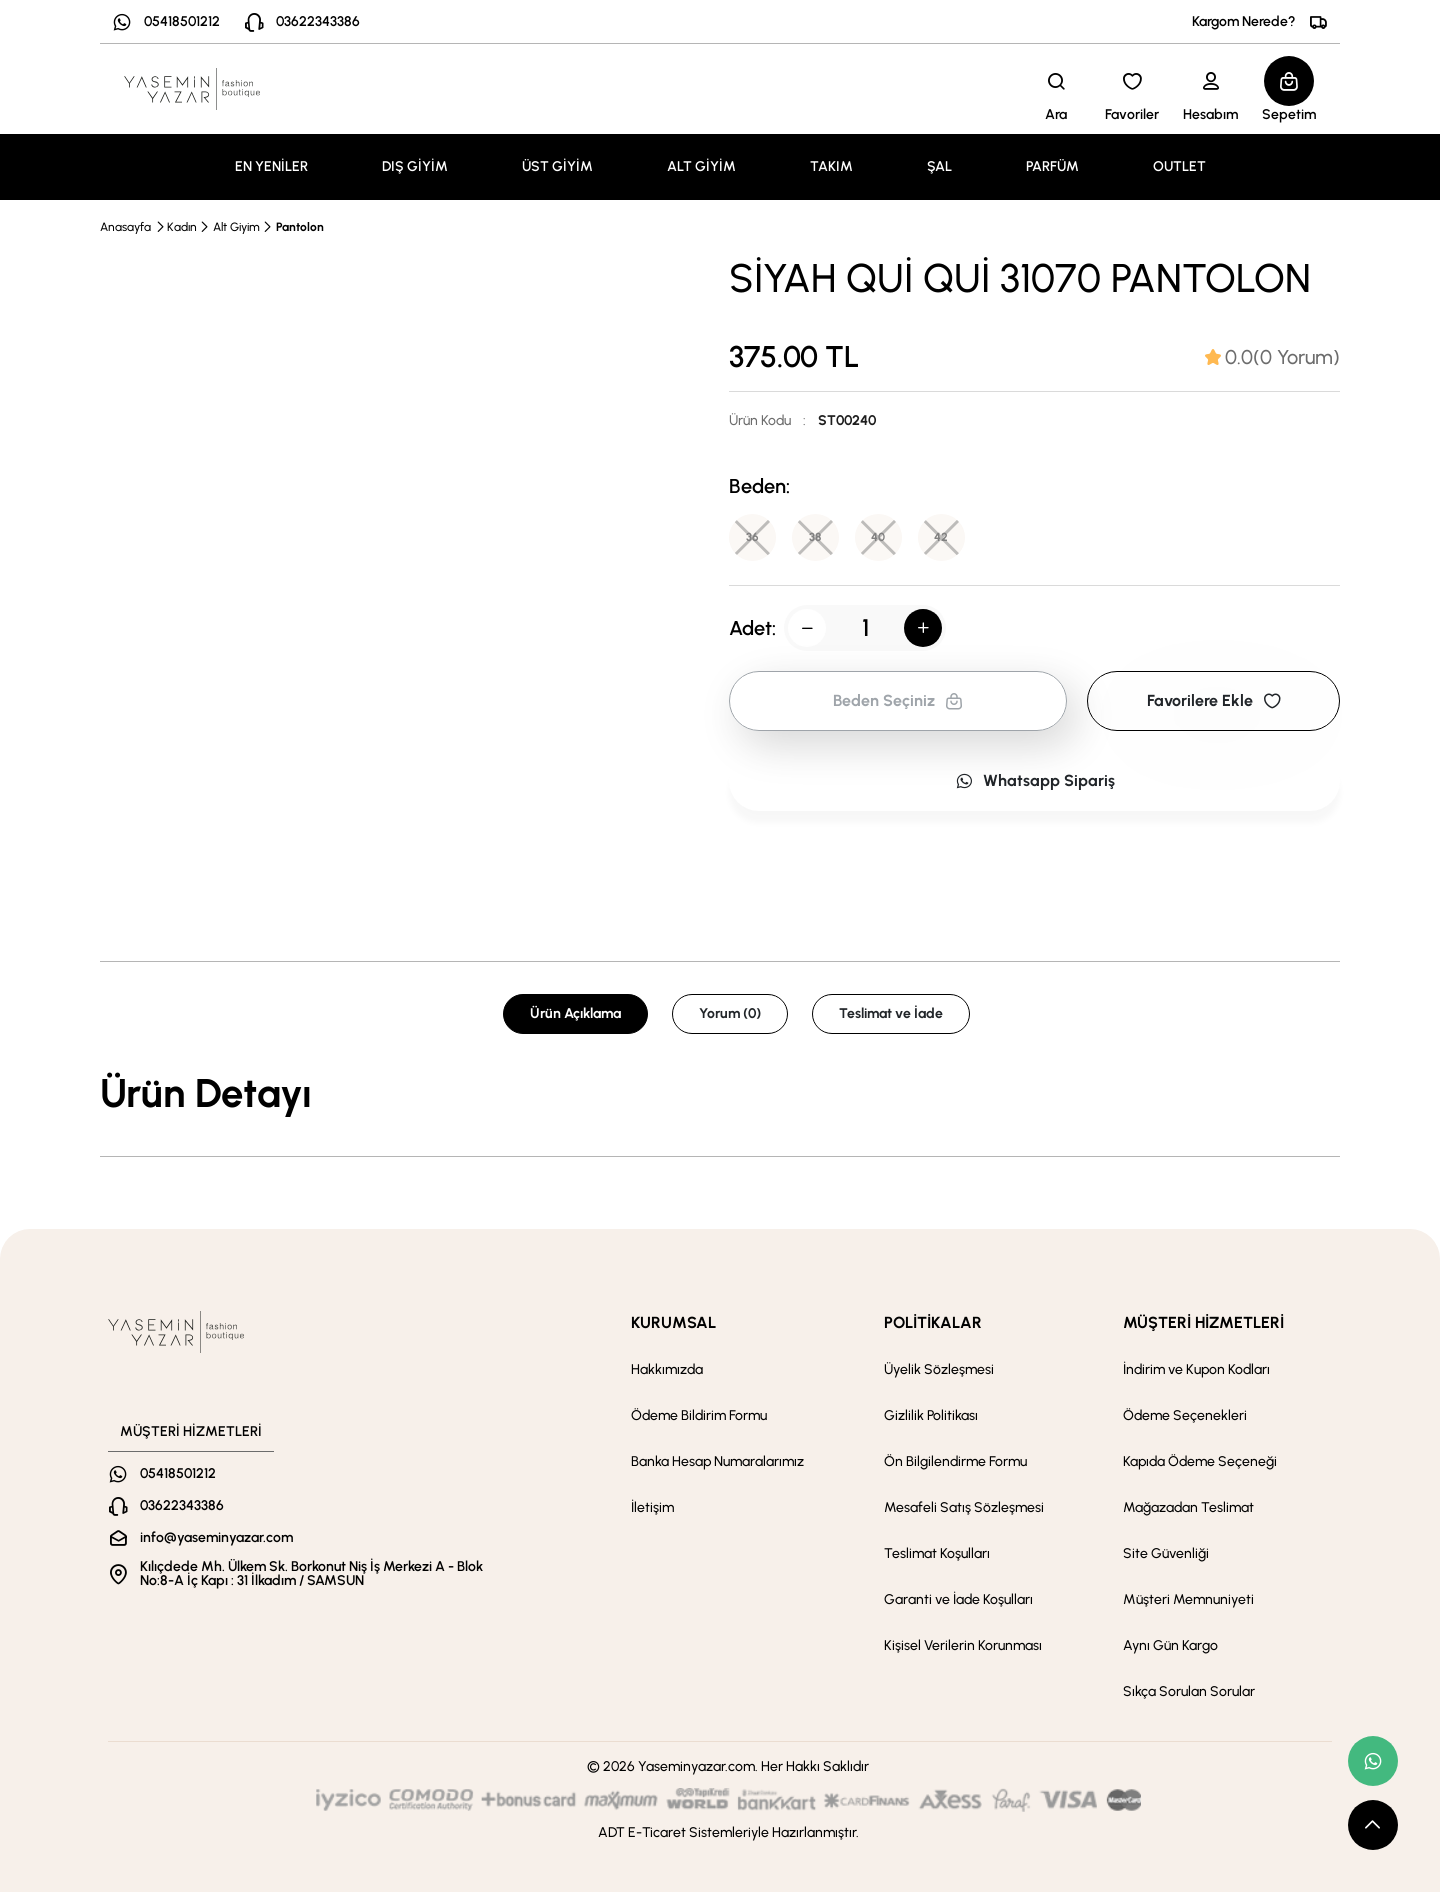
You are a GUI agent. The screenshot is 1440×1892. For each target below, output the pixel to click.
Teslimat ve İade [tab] (891, 1013)
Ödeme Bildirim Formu (699, 1415)
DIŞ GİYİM (415, 166)
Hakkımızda (667, 1369)
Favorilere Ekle (1214, 701)
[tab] (1272, 357)
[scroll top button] (1373, 1825)
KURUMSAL (673, 1322)
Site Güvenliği (1166, 1553)
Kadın (182, 227)
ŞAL (939, 166)
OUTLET (1179, 166)
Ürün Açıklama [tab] (575, 1013)
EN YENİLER (271, 166)
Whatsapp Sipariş (1035, 781)
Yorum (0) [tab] (730, 1013)
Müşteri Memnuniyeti (1188, 1599)
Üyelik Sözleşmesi (939, 1369)
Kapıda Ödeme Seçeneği (1200, 1461)
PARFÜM (1052, 166)
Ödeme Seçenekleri (1185, 1415)
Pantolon (300, 227)
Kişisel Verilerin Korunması (963, 1645)
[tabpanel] (720, 1093)
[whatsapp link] (1373, 1761)
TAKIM (831, 166)
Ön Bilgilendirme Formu (955, 1461)
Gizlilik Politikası (931, 1415)
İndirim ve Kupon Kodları (1196, 1369)
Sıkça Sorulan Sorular (1189, 1691)
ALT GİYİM (701, 166)
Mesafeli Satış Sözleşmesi (964, 1507)
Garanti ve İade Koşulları (958, 1599)
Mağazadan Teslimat (1188, 1507)
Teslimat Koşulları (937, 1553)
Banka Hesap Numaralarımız (717, 1461)
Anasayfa (125, 227)
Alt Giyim (236, 227)
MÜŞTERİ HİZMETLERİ (1203, 1322)
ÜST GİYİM (557, 166)
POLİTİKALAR (933, 1322)
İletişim (652, 1507)
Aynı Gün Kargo (1170, 1645)
